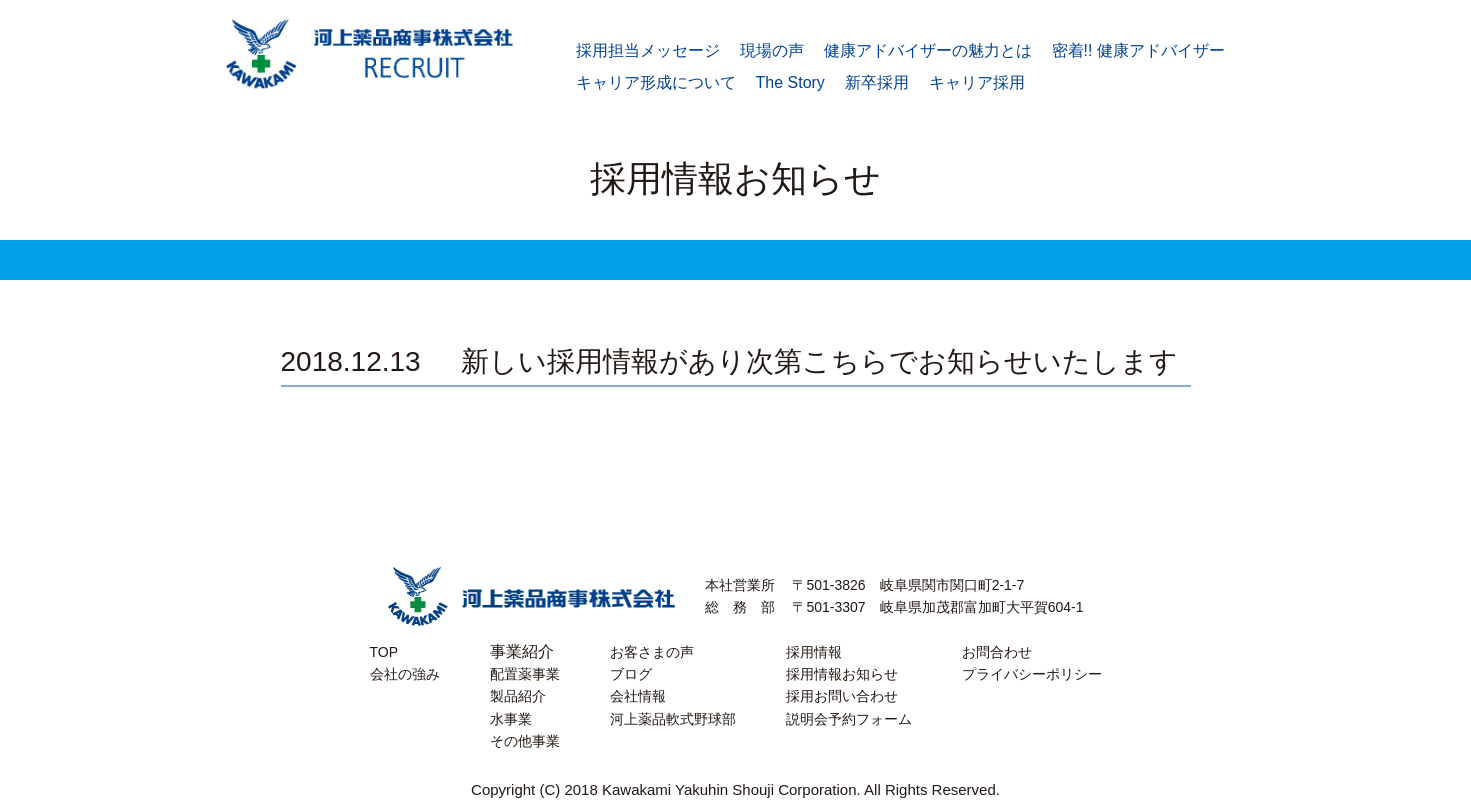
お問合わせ (997, 652)
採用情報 (814, 652)
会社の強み (405, 674)
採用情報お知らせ (842, 674)
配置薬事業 (525, 674)
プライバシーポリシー (1032, 674)
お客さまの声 (652, 652)
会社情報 (638, 696)
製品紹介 (518, 696)
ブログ (631, 674)
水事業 (511, 719)
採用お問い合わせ (842, 696)
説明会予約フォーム (849, 719)
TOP (384, 652)
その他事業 (525, 741)
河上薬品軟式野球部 (673, 719)
